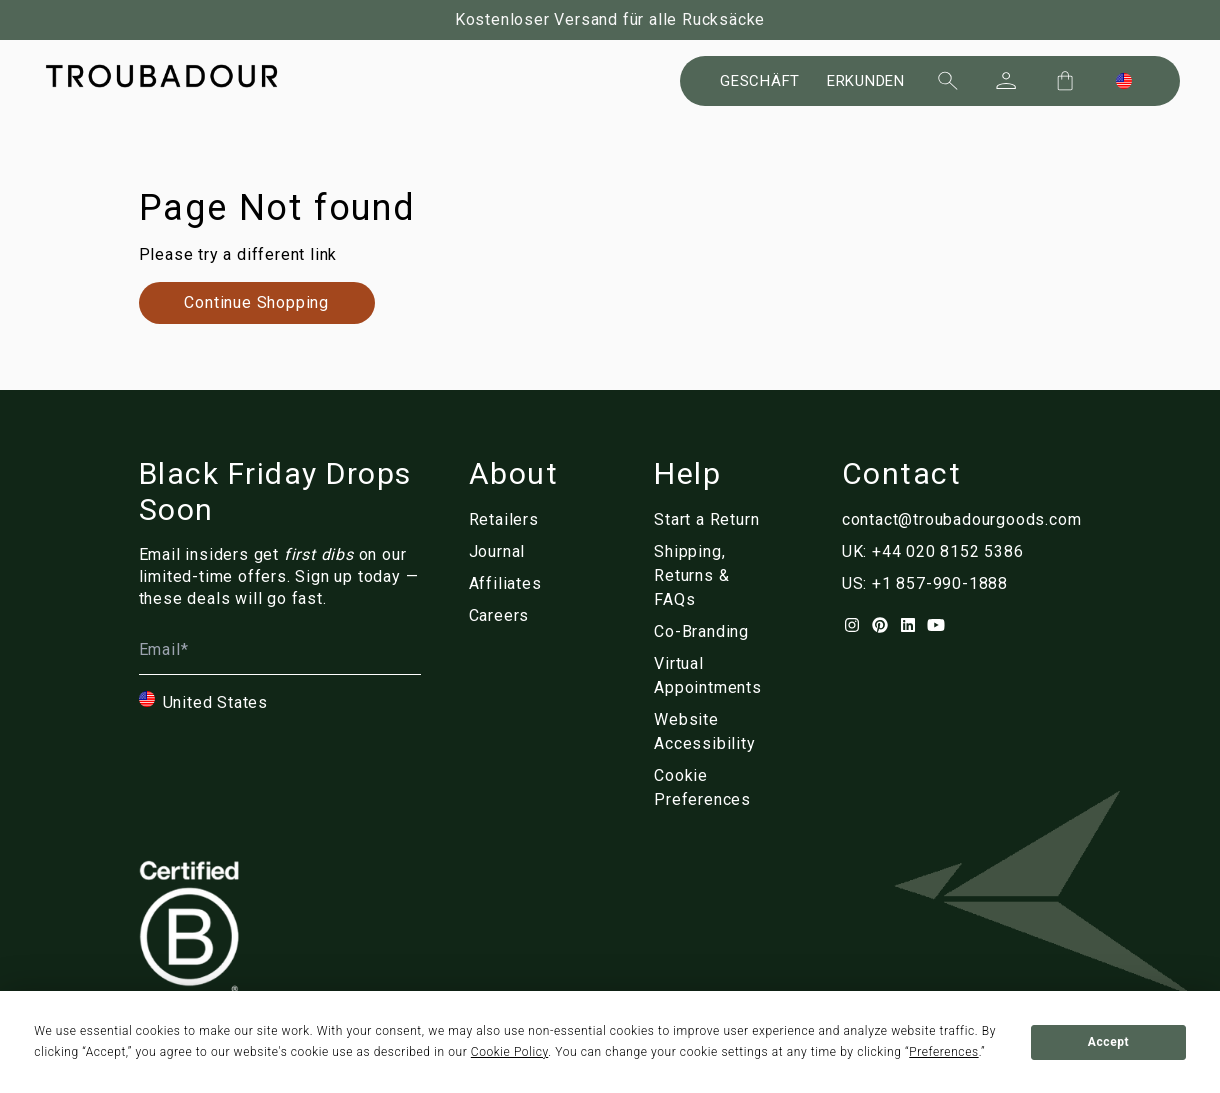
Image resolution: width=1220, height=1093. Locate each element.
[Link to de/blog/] (514, 552)
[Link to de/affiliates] (514, 584)
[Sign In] (1006, 81)
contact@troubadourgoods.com (962, 519)
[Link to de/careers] (514, 616)
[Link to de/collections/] (257, 303)
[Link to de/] (716, 788)
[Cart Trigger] (1065, 81)
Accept (1108, 1042)
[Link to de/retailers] (514, 520)
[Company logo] (162, 76)
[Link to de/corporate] (716, 632)
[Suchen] (948, 81)
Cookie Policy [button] (509, 1052)
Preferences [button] (943, 1052)
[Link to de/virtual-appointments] (716, 676)
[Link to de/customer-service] (716, 576)
